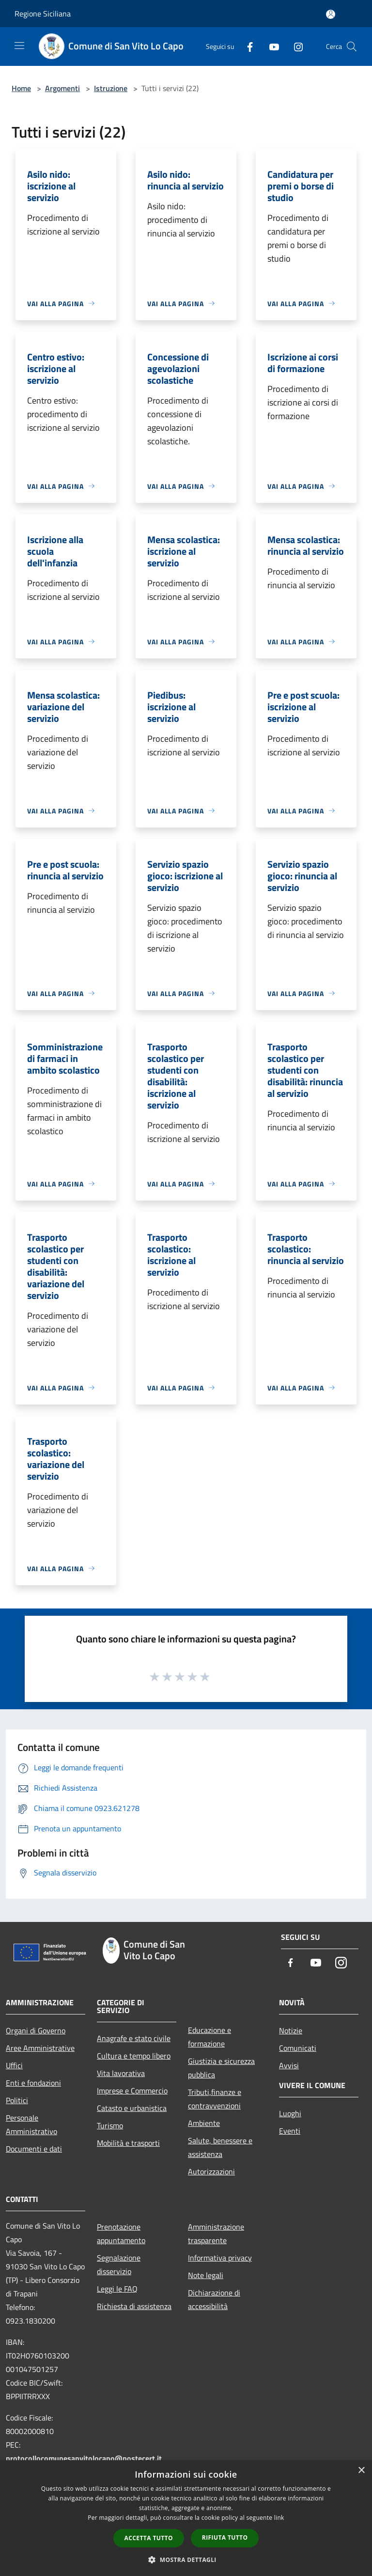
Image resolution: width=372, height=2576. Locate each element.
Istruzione (110, 88)
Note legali (205, 2275)
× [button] (361, 2470)
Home (21, 88)
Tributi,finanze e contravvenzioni (214, 2098)
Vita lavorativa (121, 2073)
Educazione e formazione (209, 2036)
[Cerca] (351, 46)
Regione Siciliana (43, 13)
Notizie (290, 2030)
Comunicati (297, 2048)
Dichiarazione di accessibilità (214, 2299)
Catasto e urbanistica (132, 2108)
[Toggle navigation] (19, 45)
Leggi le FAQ (117, 2289)
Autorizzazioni (211, 2171)
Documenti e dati (34, 2148)
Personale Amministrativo (31, 2124)
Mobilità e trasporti (128, 2143)
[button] (186, 2559)
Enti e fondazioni (33, 2083)
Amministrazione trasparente (216, 2233)
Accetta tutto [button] (148, 2538)
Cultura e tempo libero (133, 2055)
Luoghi (290, 2113)
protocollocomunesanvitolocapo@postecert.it (84, 2458)
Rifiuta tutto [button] (225, 2537)
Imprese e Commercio (132, 2090)
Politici (17, 2100)
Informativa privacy (220, 2258)
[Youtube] (270, 46)
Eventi (289, 2131)
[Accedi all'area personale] (330, 14)
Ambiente (204, 2123)
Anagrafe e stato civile (133, 2038)
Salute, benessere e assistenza (220, 2147)
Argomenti (62, 88)
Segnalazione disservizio (118, 2264)
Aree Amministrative (40, 2048)
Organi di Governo (35, 2030)
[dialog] (186, 2518)
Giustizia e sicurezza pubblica (221, 2067)
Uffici (14, 2065)
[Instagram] (294, 46)
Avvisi (289, 2065)
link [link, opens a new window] (279, 2518)
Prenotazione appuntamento (121, 2233)
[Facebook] (246, 46)
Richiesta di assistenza (134, 2306)
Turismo (110, 2125)
